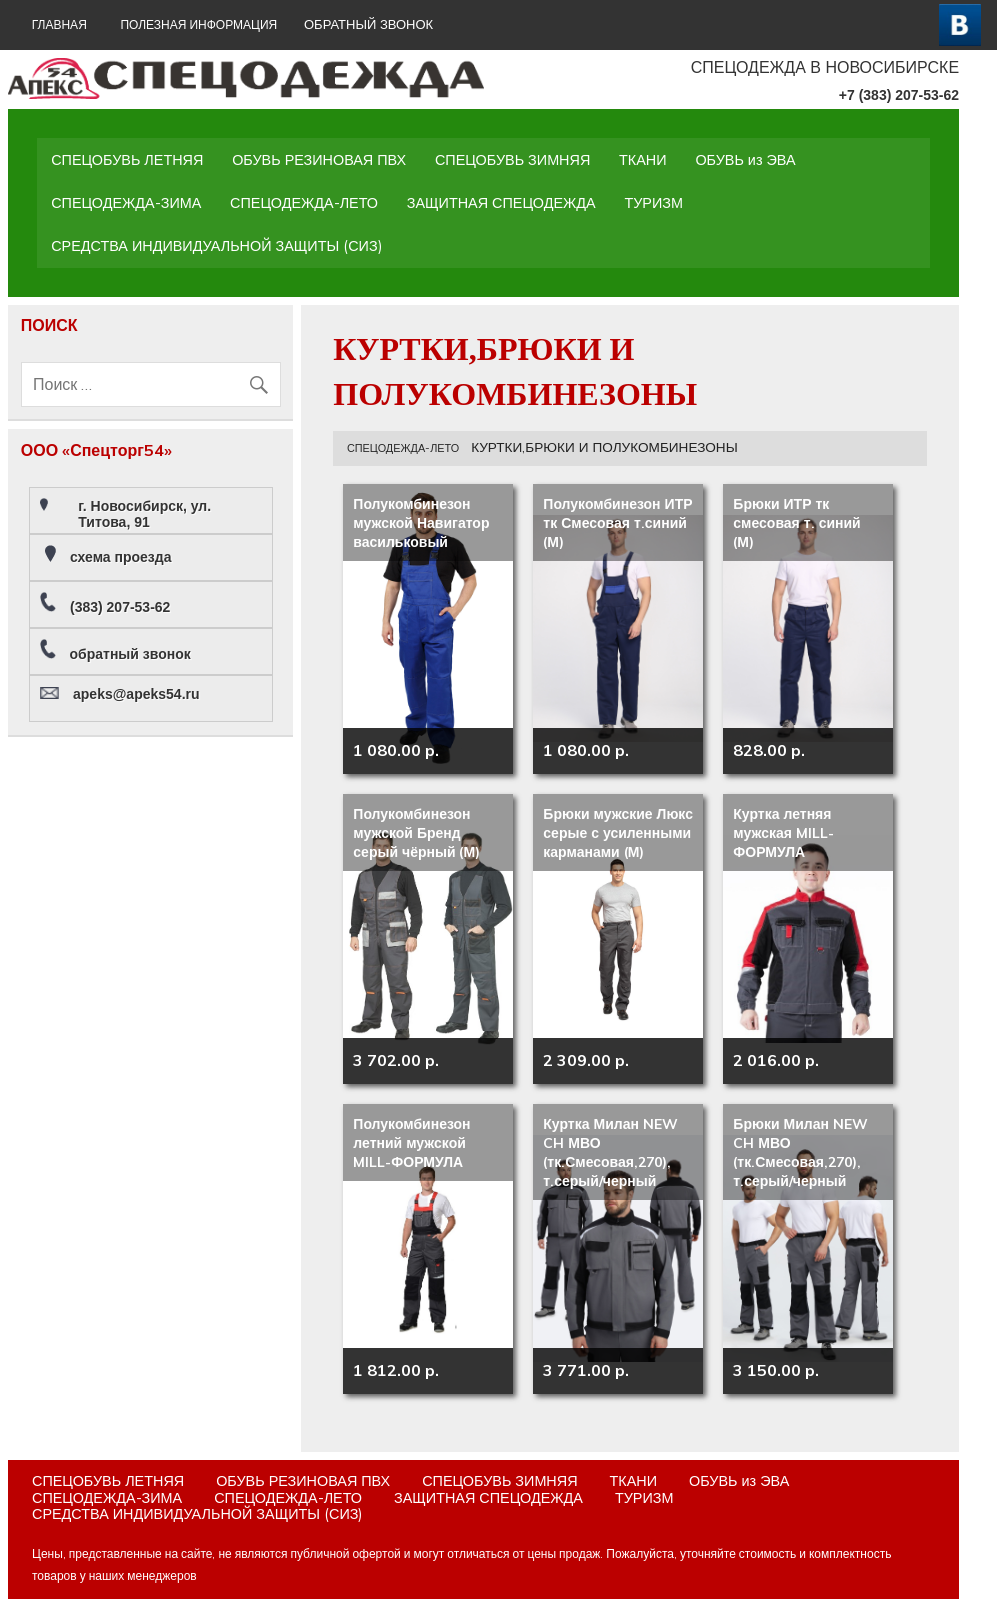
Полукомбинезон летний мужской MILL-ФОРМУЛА (411, 1143)
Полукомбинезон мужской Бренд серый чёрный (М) (416, 833)
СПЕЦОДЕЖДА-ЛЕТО (304, 203)
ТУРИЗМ (653, 203)
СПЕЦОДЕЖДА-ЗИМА (126, 203)
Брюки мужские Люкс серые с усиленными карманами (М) (618, 833)
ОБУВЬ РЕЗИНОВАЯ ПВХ (319, 160)
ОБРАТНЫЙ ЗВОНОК (368, 24)
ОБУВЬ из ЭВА (745, 160)
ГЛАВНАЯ (59, 24)
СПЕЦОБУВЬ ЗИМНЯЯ (512, 160)
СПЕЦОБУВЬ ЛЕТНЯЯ (127, 160)
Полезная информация (198, 24)
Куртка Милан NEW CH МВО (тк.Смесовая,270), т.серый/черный (610, 1153)
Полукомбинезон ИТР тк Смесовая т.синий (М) (617, 523)
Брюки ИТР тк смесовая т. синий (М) (796, 523)
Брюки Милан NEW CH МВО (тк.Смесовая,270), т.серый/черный (800, 1153)
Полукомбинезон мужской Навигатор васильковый (421, 523)
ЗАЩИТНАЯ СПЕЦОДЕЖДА (501, 203)
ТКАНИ (643, 160)
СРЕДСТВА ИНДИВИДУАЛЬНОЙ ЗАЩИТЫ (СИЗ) (216, 246)
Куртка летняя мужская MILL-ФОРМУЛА (783, 833)
